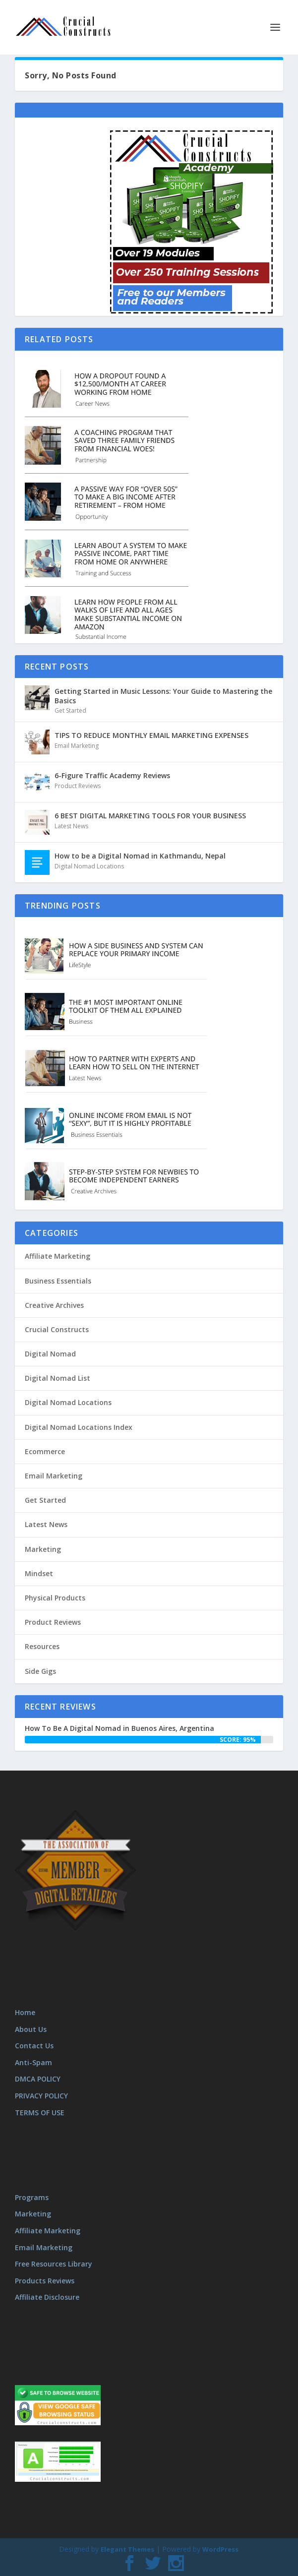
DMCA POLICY (37, 2079)
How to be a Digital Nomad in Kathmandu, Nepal (140, 855)
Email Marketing (77, 745)
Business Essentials (58, 1281)
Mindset (39, 1573)
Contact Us (34, 2045)
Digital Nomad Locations (89, 866)
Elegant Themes (127, 2549)
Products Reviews (44, 2280)
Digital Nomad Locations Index (78, 1427)
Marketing (43, 1549)
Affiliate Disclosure (47, 2297)
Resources (42, 1646)
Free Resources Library (53, 2264)
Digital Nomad (50, 1353)
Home (25, 2012)
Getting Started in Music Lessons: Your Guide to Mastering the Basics (163, 695)
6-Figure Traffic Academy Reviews (112, 775)
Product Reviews (78, 786)
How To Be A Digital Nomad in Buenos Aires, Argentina (119, 1728)
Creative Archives (54, 1305)
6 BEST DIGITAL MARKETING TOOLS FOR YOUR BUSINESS (150, 815)
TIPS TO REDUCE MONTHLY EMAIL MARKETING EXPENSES (151, 735)
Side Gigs (40, 1671)
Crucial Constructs (57, 1329)
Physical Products (55, 1597)
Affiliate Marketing (57, 1256)
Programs (32, 2197)
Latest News (71, 826)
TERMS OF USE (39, 2112)
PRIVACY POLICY (41, 2095)
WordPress (220, 2549)
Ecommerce (45, 1451)
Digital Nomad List (57, 1378)
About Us (31, 2029)
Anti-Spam (33, 2062)
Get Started (70, 710)
